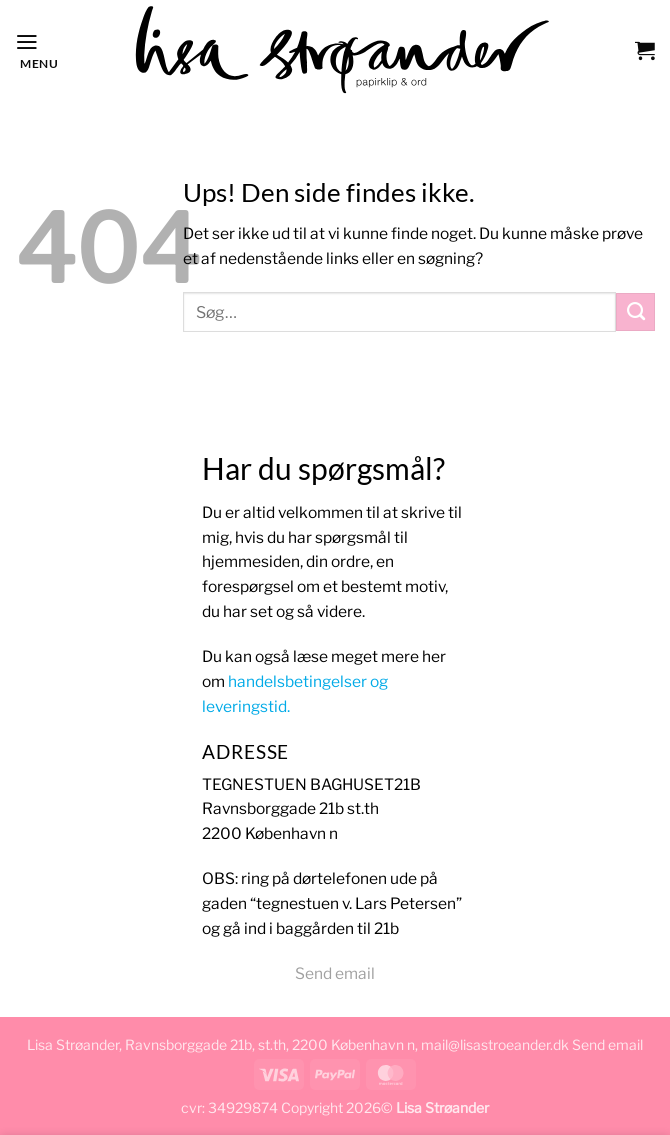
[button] (36, 49)
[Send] (635, 312)
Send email (335, 973)
